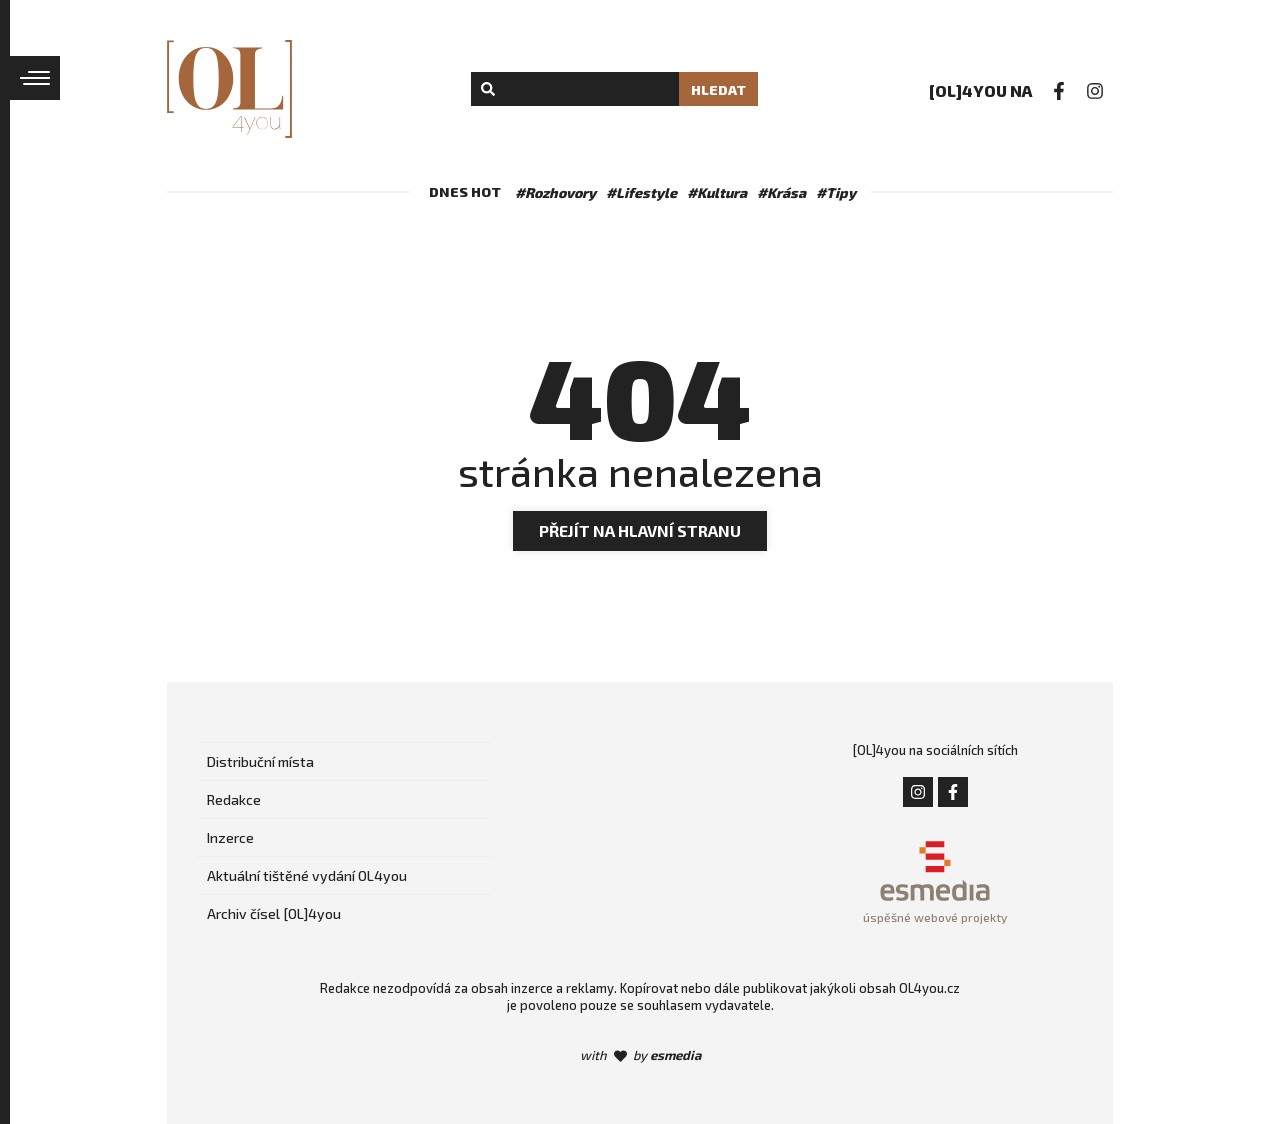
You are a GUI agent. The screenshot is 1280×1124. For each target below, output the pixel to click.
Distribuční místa (260, 761)
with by (640, 1055)
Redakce (234, 799)
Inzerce (230, 837)
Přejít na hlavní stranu (640, 530)
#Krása (781, 192)
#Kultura (717, 192)
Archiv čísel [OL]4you (274, 913)
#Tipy (836, 192)
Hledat (718, 89)
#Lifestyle (641, 192)
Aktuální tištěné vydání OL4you (307, 875)
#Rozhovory (555, 192)
